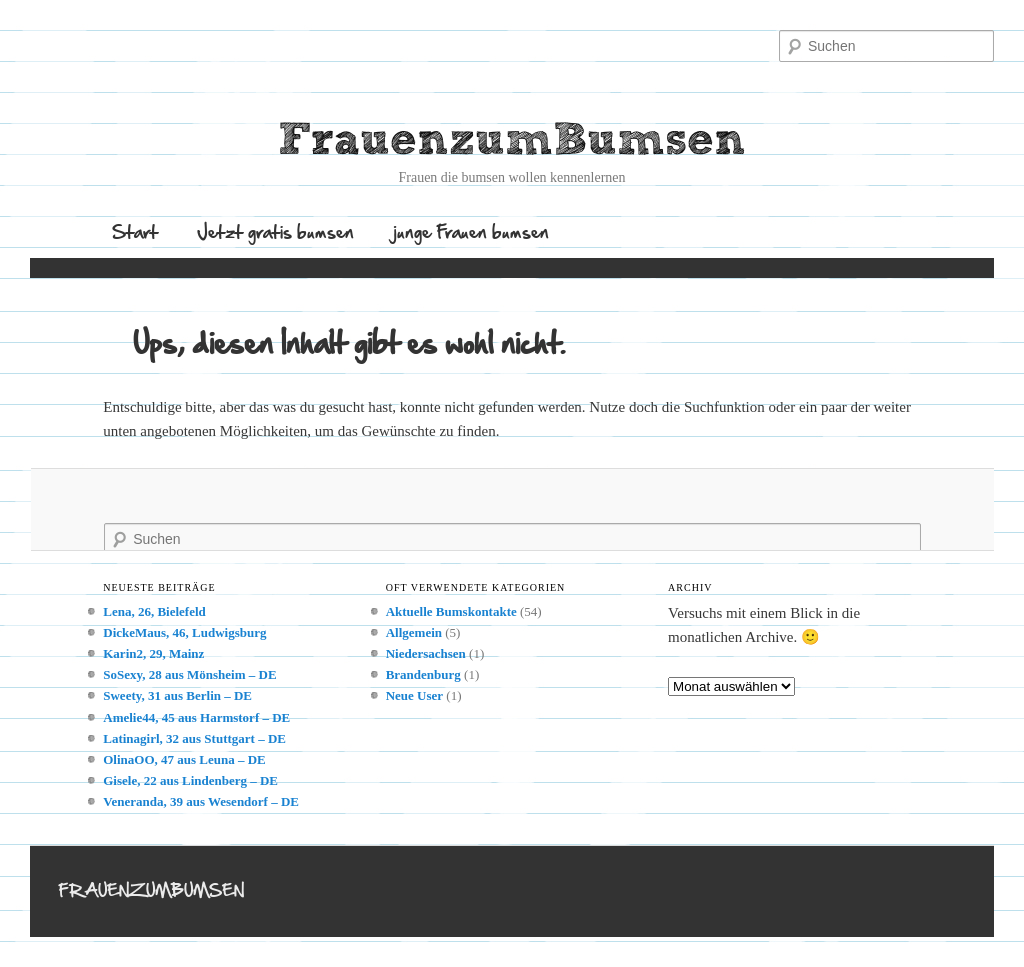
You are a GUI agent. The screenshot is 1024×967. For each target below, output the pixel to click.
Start (135, 231)
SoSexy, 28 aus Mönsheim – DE (189, 674)
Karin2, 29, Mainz (153, 653)
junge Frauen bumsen (471, 231)
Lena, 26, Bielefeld (154, 611)
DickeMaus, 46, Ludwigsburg (184, 632)
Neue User (414, 695)
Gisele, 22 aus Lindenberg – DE (190, 780)
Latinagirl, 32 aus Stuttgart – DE (194, 738)
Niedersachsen (426, 653)
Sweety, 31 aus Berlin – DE (177, 695)
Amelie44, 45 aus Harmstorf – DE (196, 717)
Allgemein (414, 632)
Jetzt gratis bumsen (275, 231)
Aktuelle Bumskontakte (451, 611)
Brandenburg (423, 674)
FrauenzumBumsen (512, 141)
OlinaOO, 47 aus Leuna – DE (184, 759)
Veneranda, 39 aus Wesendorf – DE (201, 801)
